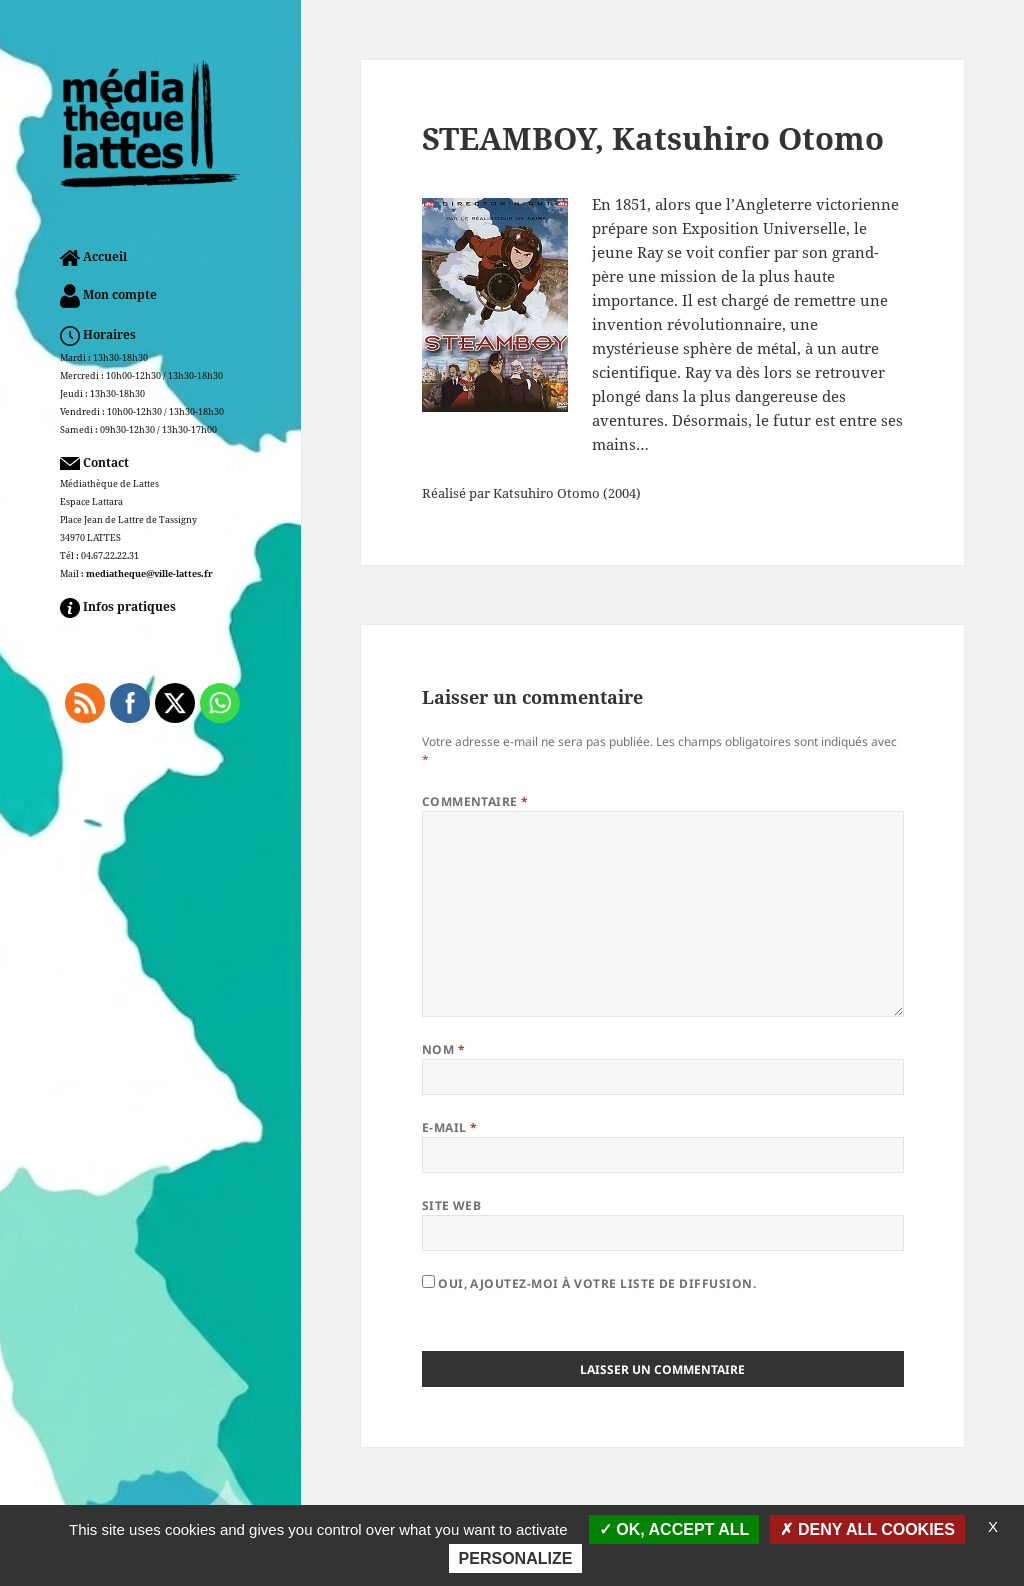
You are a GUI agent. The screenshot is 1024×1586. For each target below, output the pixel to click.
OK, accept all (674, 1529)
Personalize (516, 1558)
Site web (452, 1205)
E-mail (450, 1127)
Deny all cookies (867, 1529)
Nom (443, 1049)
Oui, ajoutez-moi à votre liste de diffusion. (589, 1283)
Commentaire (475, 801)
